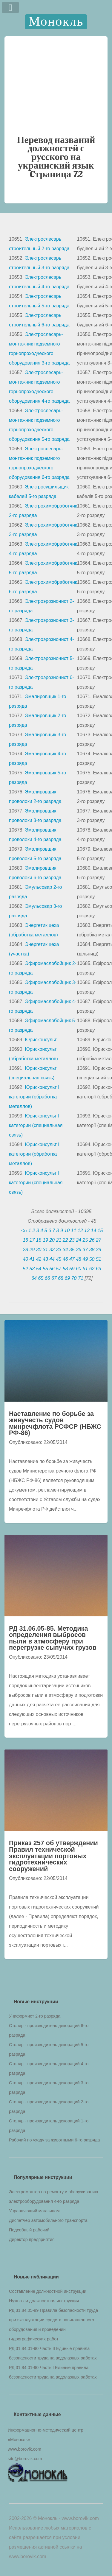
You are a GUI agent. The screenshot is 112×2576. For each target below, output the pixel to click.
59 (72, 1268)
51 (98, 1259)
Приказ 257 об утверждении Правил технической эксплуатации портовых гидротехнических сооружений (53, 1855)
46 (65, 1259)
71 (80, 1278)
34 (65, 1249)
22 (65, 1240)
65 (40, 1278)
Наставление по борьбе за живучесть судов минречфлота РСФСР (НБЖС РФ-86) (55, 1423)
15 (100, 1230)
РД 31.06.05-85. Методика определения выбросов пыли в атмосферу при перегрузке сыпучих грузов (52, 1638)
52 (25, 1268)
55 (45, 1268)
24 (78, 1240)
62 (92, 1268)
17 (32, 1240)
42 (39, 1259)
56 (52, 1268)
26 (92, 1240)
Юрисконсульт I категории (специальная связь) (36, 1125)
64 (34, 1278)
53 (32, 1268)
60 (78, 1268)
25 (85, 1240)
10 (67, 1230)
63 (98, 1268)
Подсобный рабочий (29, 2230)
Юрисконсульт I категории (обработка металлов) (34, 1097)
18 (39, 1240)
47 (72, 1259)
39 (98, 1249)
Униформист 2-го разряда (34, 2016)
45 (58, 1259)
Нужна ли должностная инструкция (44, 2300)
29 (32, 1249)
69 (67, 1278)
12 (80, 1230)
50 (92, 1259)
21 (58, 1240)
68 (60, 1278)
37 (85, 1249)
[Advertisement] (56, 85)
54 (39, 1268)
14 (93, 1230)
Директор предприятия (32, 2239)
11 (73, 1230)
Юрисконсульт (40, 1039)
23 (72, 1240)
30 (39, 1249)
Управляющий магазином (34, 2210)
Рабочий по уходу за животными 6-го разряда (54, 2140)
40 (25, 1259)
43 (45, 1259)
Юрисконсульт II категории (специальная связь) (36, 1183)
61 (85, 1268)
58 (65, 1268)
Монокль (55, 22)
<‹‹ (24, 1230)
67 (54, 1278)
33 (58, 1249)
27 (98, 1240)
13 (87, 1230)
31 (45, 1249)
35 (72, 1249)
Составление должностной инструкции (47, 2291)
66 (47, 1278)
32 (52, 1249)
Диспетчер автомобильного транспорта (48, 2220)
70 (74, 1278)
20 (52, 1240)
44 (52, 1259)
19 (45, 1240)
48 (78, 1259)
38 (92, 1249)
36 (78, 1249)
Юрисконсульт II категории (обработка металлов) (35, 1154)
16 (25, 1240)
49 (85, 1259)
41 (32, 1259)
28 (25, 1249)
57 (58, 1268)
